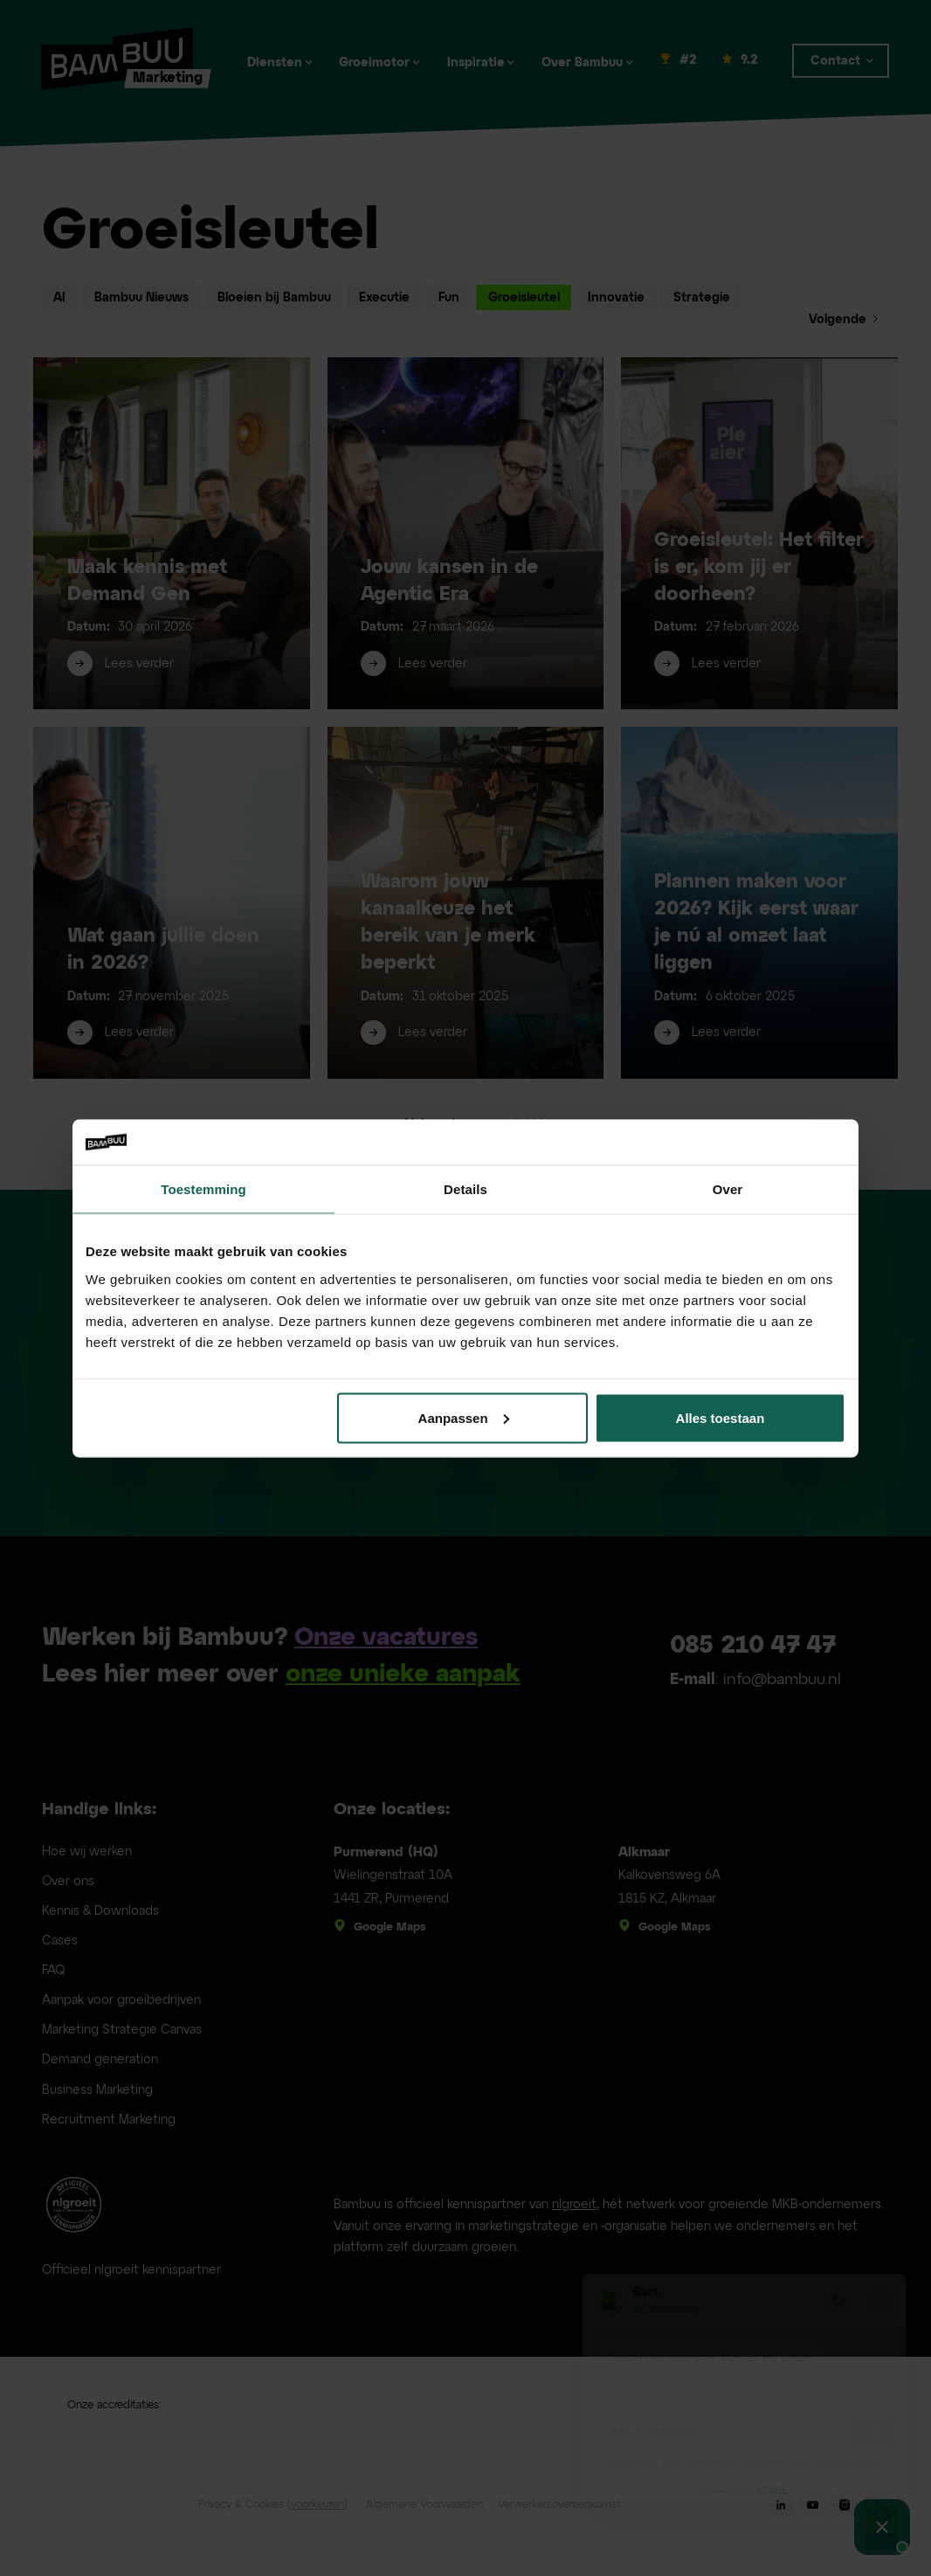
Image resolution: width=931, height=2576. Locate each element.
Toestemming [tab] (203, 1189)
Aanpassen (463, 1417)
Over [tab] (728, 1189)
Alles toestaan (720, 1417)
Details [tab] (465, 1189)
